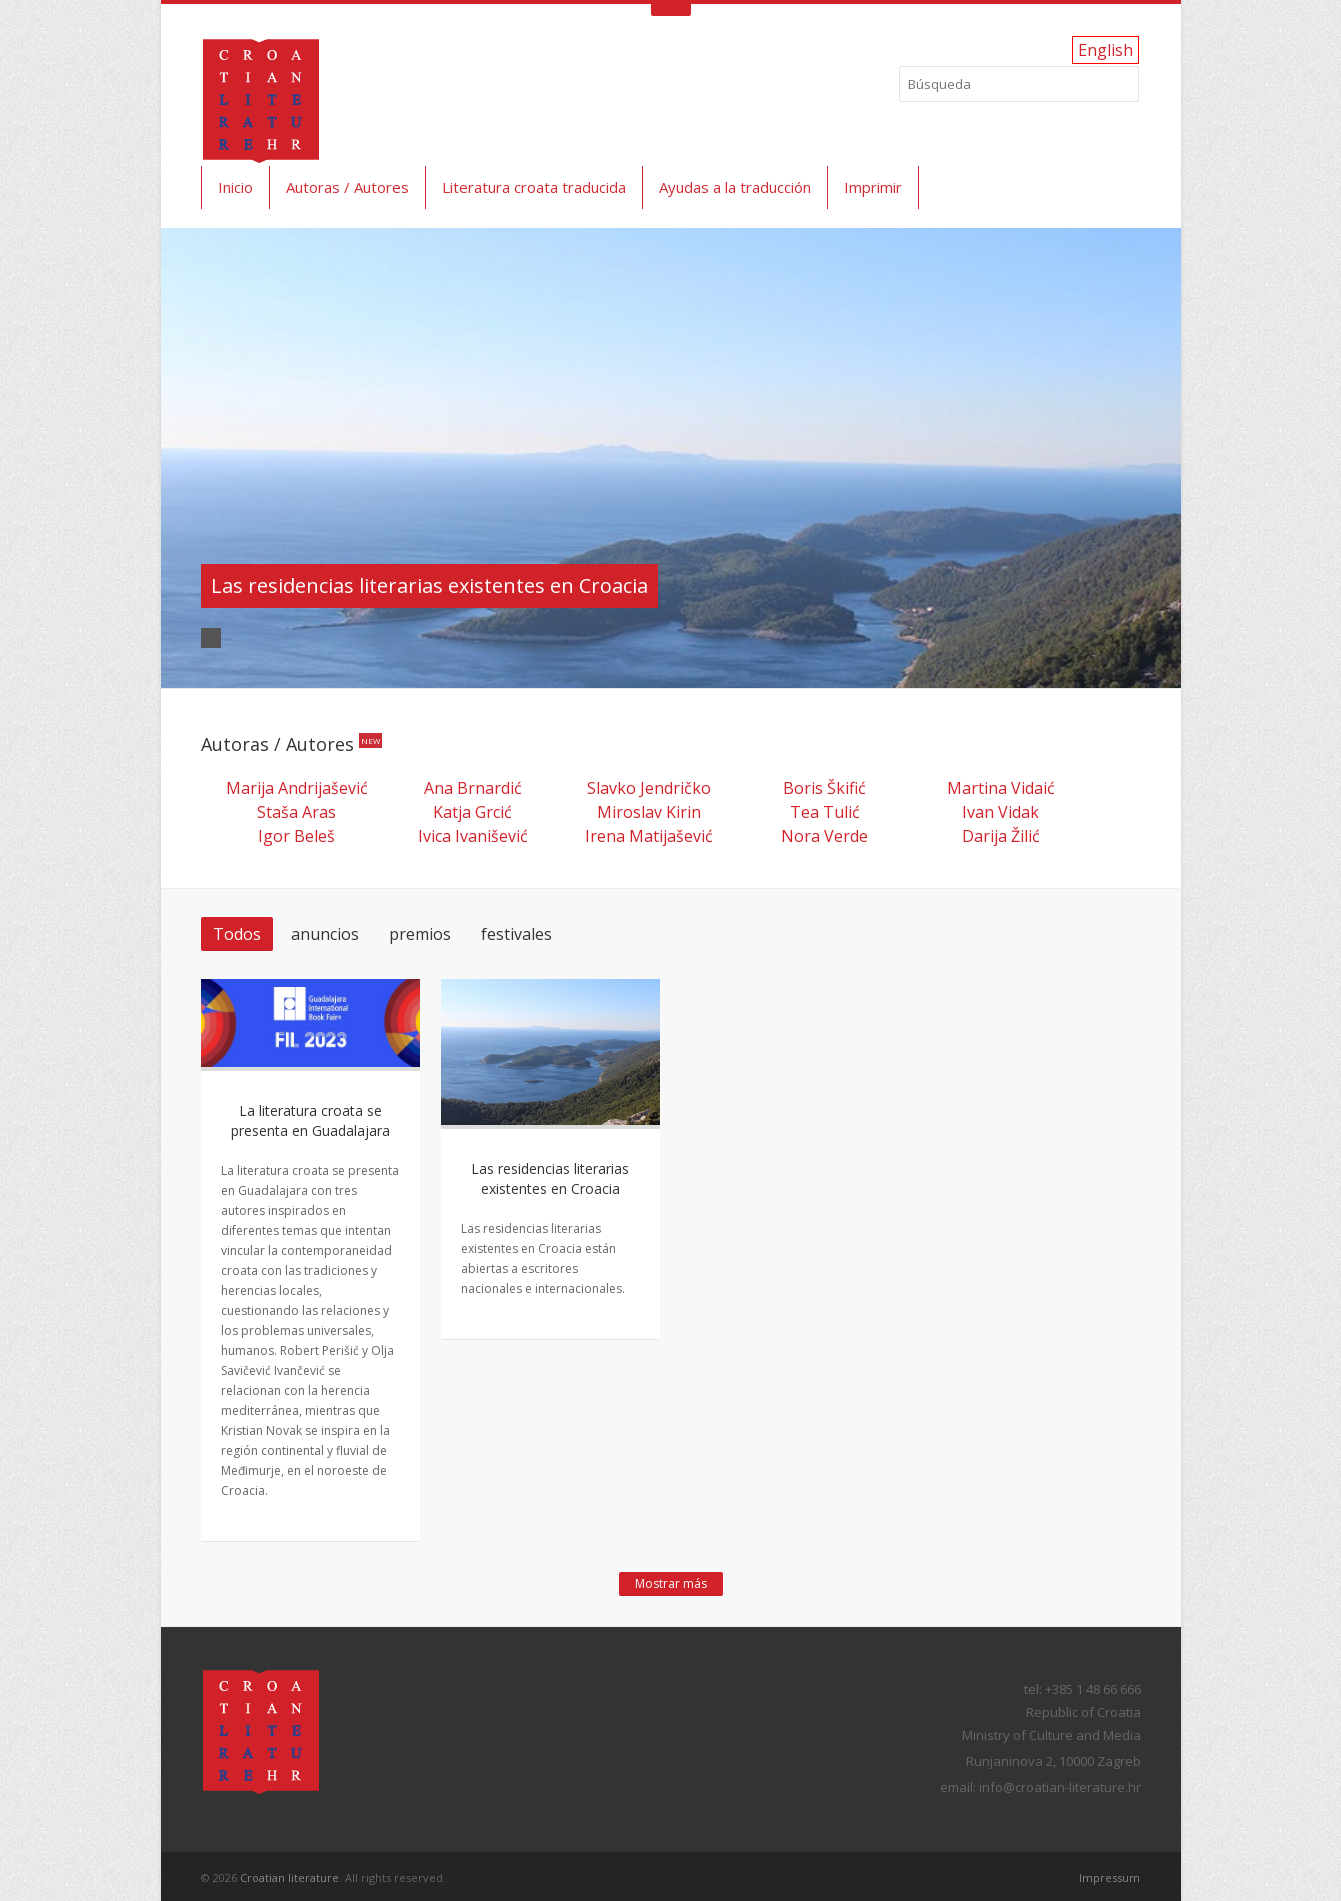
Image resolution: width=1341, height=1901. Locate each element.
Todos (237, 934)
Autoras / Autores (347, 187)
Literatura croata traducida (534, 187)
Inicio (235, 187)
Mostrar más (671, 1583)
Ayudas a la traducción (735, 187)
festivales (516, 934)
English (1105, 50)
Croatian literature (289, 1877)
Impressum (1109, 1877)
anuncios (325, 934)
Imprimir (873, 187)
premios (420, 934)
